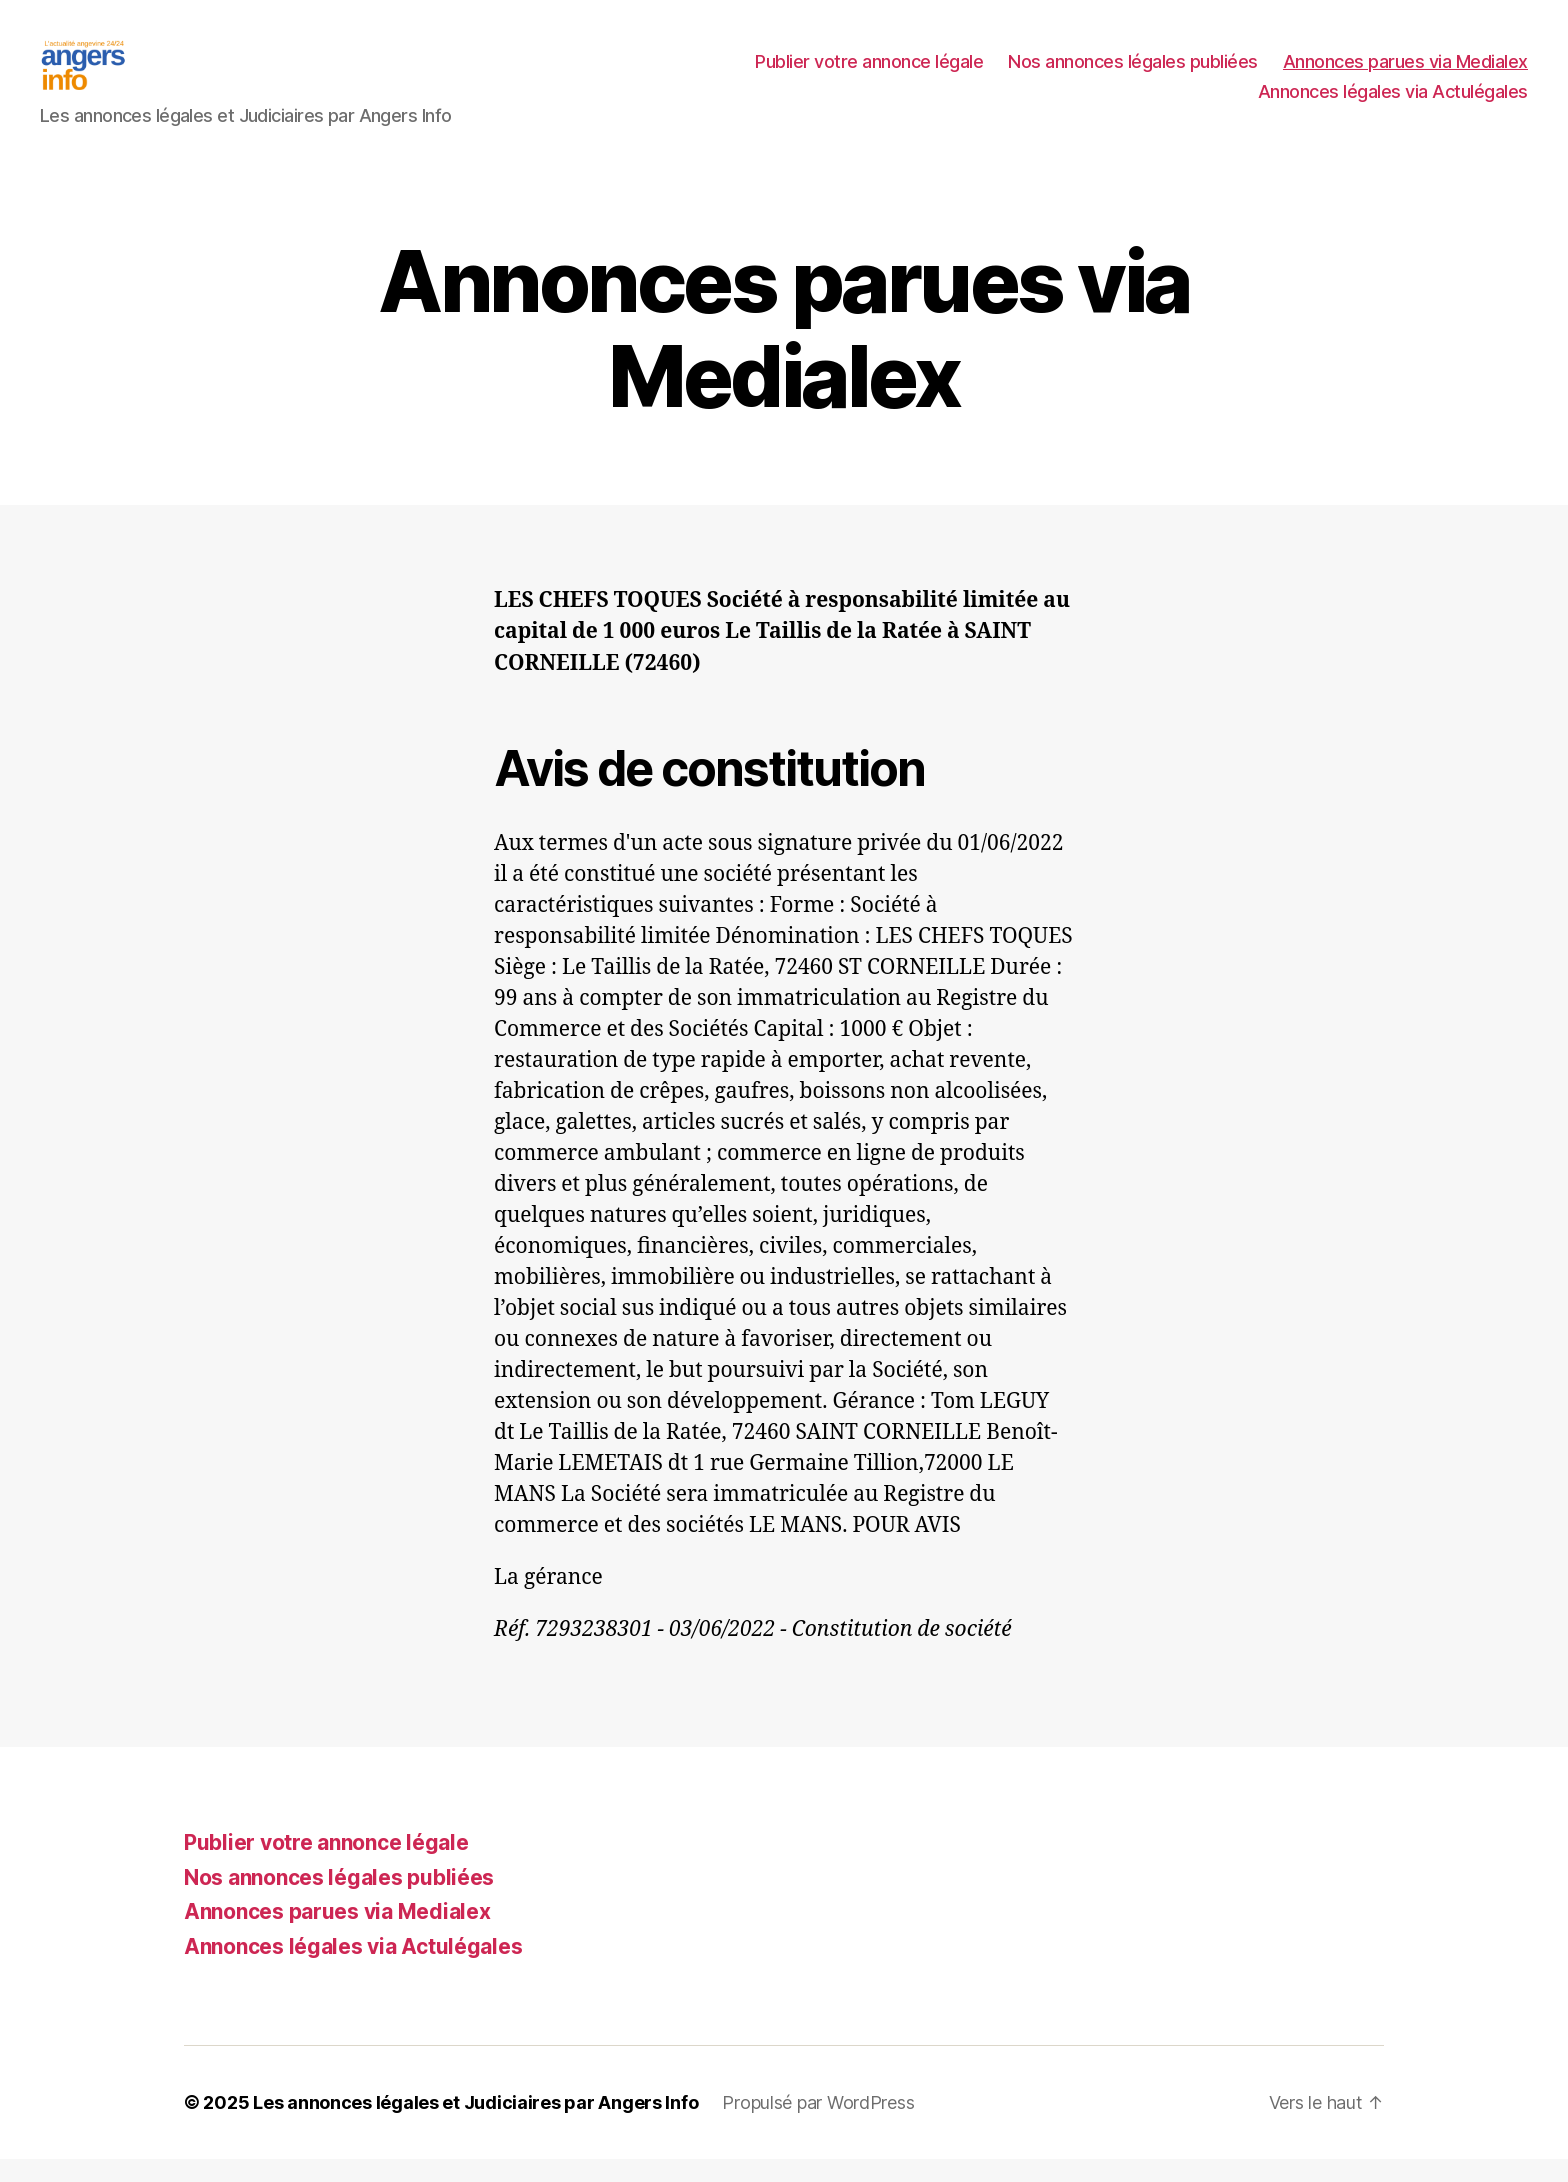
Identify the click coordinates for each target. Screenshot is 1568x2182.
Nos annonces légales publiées (1133, 73)
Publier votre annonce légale (869, 73)
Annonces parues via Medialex (1405, 73)
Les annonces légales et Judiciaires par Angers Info (475, 2125)
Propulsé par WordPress (818, 2125)
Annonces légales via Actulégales (1393, 103)
